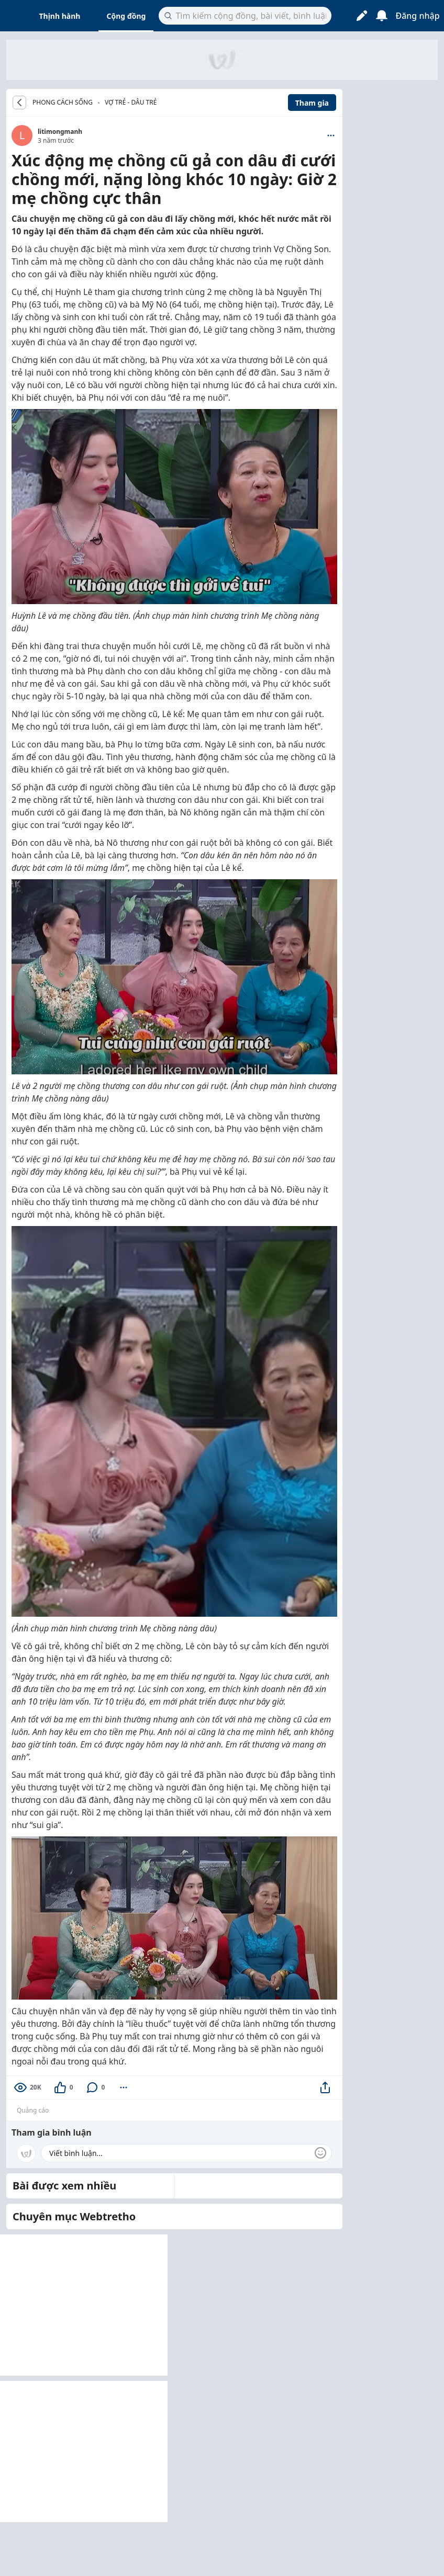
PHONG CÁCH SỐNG (62, 102)
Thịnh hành (60, 16)
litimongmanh (60, 131)
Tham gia (312, 103)
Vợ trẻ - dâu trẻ (131, 102)
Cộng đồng (126, 16)
